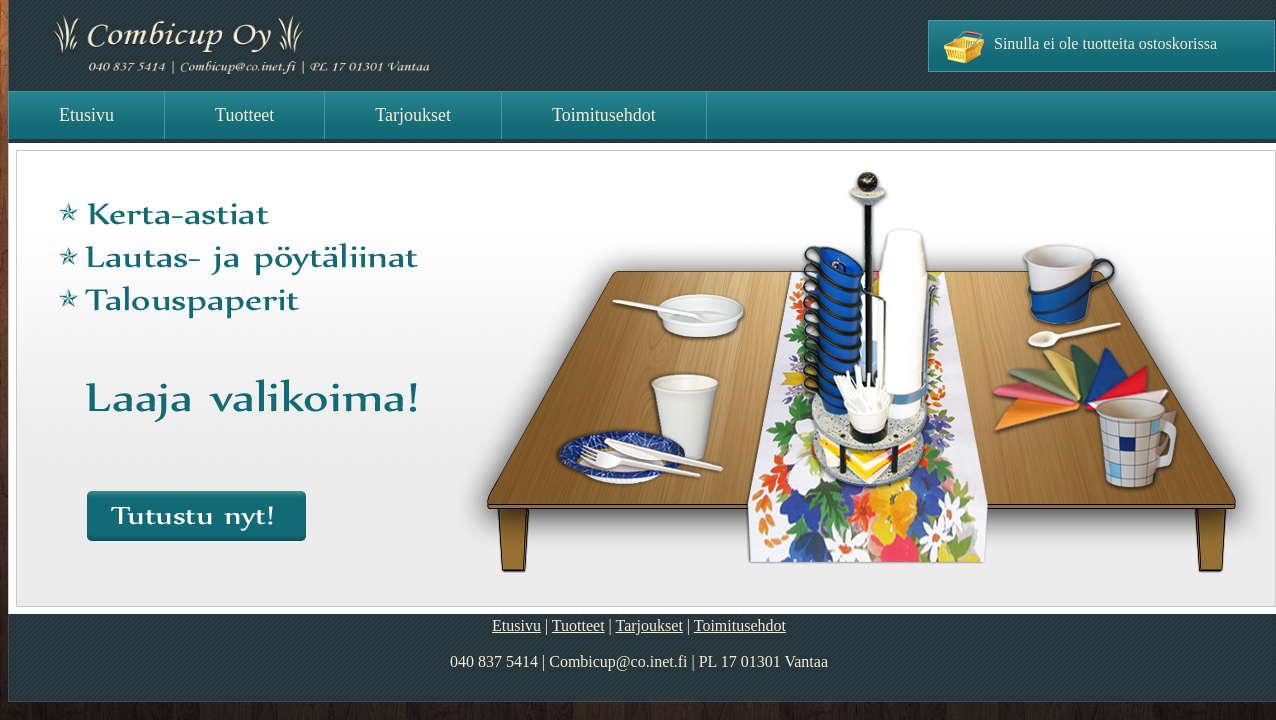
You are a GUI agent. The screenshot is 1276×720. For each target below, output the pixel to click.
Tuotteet (578, 625)
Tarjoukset (649, 625)
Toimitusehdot (740, 625)
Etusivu (516, 625)
